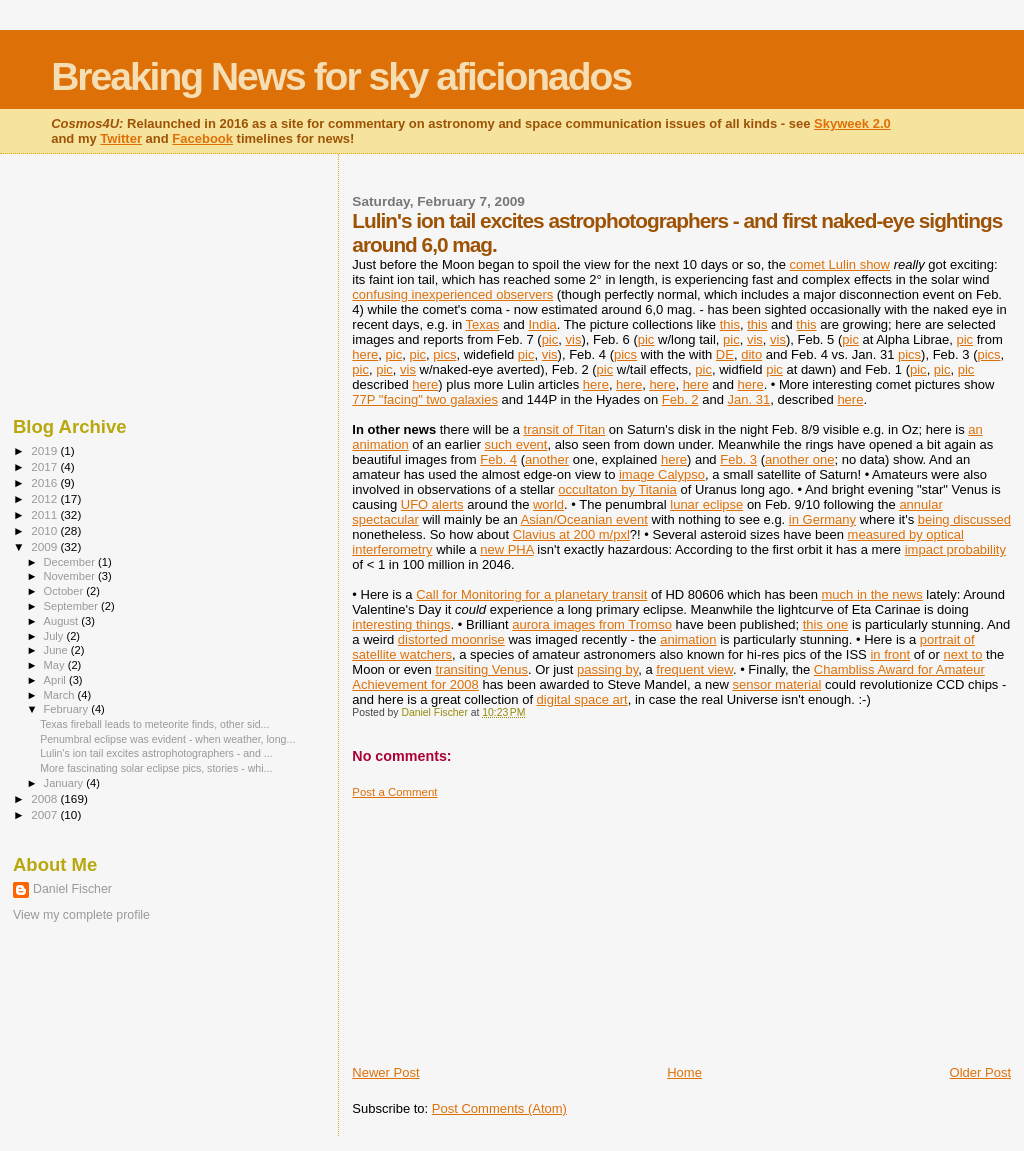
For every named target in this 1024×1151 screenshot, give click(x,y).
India (542, 324)
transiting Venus (481, 669)
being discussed (964, 519)
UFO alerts (432, 504)
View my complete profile (81, 915)
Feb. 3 (738, 459)
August (63, 621)
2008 (45, 798)
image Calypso (662, 474)
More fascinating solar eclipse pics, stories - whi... (156, 768)
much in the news (872, 594)
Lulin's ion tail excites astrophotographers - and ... (156, 753)
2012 (45, 498)
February (68, 709)
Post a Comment (394, 792)
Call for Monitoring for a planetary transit (531, 594)
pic (550, 339)
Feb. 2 (680, 399)
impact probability (955, 549)
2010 (45, 530)
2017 (45, 466)
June (57, 650)
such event (516, 444)
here (365, 354)
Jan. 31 (749, 399)
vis (574, 339)
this (730, 324)
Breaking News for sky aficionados (341, 76)
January (65, 783)
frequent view (694, 669)
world (548, 504)
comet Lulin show (840, 264)
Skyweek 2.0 (852, 123)
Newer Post (385, 1072)
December (71, 562)
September (73, 606)
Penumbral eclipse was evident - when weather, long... (167, 739)
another (547, 459)
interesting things (401, 624)
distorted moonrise (451, 639)
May (56, 665)
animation (688, 639)
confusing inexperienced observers (452, 294)
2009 (45, 546)
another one (799, 459)
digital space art (582, 699)
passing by (607, 669)
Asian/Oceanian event (584, 519)
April (56, 680)
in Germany (822, 519)
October (65, 591)
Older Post (980, 1072)
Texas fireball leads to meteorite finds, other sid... (154, 724)
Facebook (202, 138)
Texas (483, 324)
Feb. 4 (498, 459)
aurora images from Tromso (592, 624)
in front (890, 654)
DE (725, 354)
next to (962, 654)
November (71, 576)
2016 (45, 482)
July (55, 636)
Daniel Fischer (72, 889)
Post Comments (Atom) (499, 1108)
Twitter (121, 138)
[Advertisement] (502, 924)
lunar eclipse (706, 504)
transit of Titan (565, 429)
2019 (45, 450)
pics (444, 354)
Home (684, 1072)
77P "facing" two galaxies (425, 399)
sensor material (776, 684)
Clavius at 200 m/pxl (571, 534)
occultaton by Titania (617, 489)
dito (751, 354)
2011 (45, 514)
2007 (45, 814)
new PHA (506, 549)
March (61, 695)
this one (826, 624)
